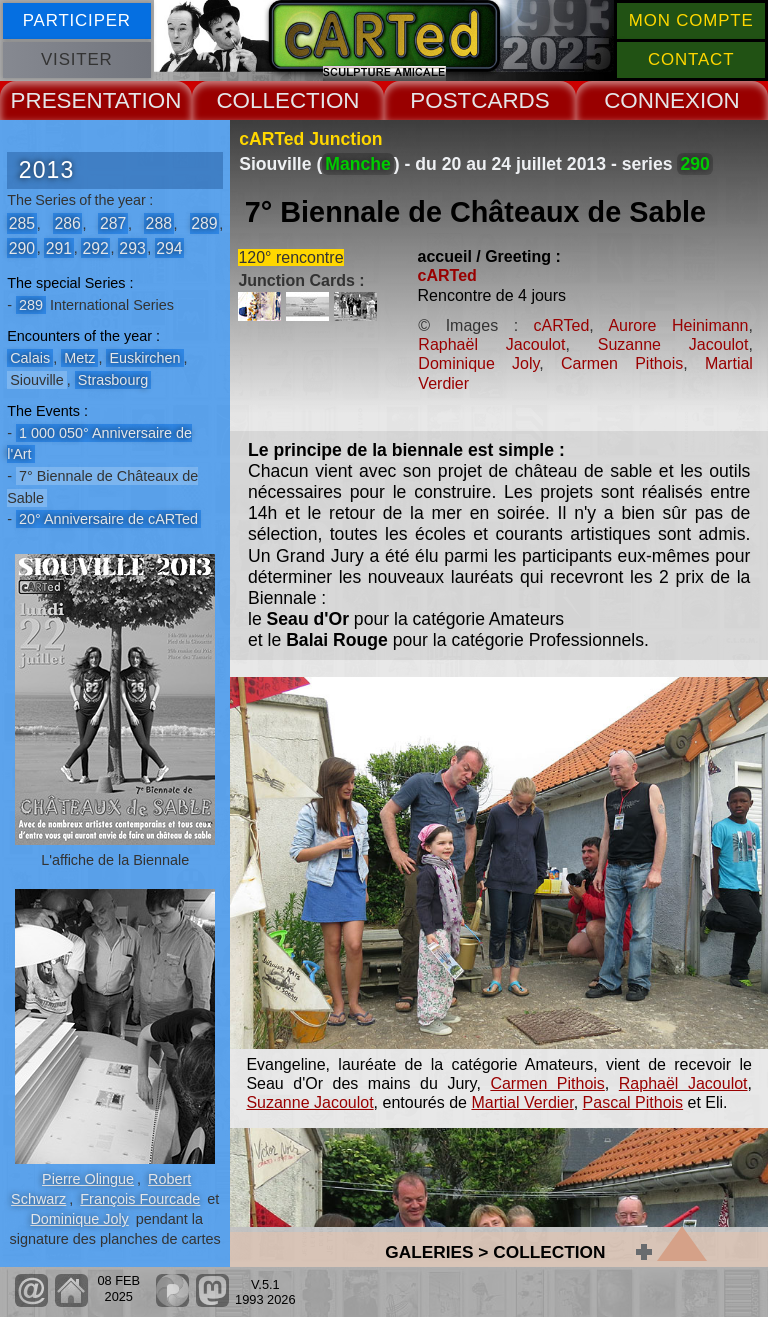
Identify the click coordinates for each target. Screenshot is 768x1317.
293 (132, 247)
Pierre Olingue (88, 1179)
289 (204, 223)
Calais (30, 358)
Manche (358, 164)
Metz (79, 358)
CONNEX (652, 100)
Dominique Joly (79, 1219)
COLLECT (267, 100)
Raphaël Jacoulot (491, 344)
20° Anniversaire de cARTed (108, 519)
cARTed (447, 275)
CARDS (510, 100)
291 (59, 247)
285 (22, 223)
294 (169, 247)
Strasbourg (113, 380)
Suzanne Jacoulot (673, 344)
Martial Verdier (522, 1102)
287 (113, 223)
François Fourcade (140, 1199)
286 (67, 223)
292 (95, 247)
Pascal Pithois (633, 1102)
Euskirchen (144, 358)
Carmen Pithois (622, 363)
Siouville (37, 380)
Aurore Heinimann (678, 325)
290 (22, 247)
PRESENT (63, 100)
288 (159, 223)
